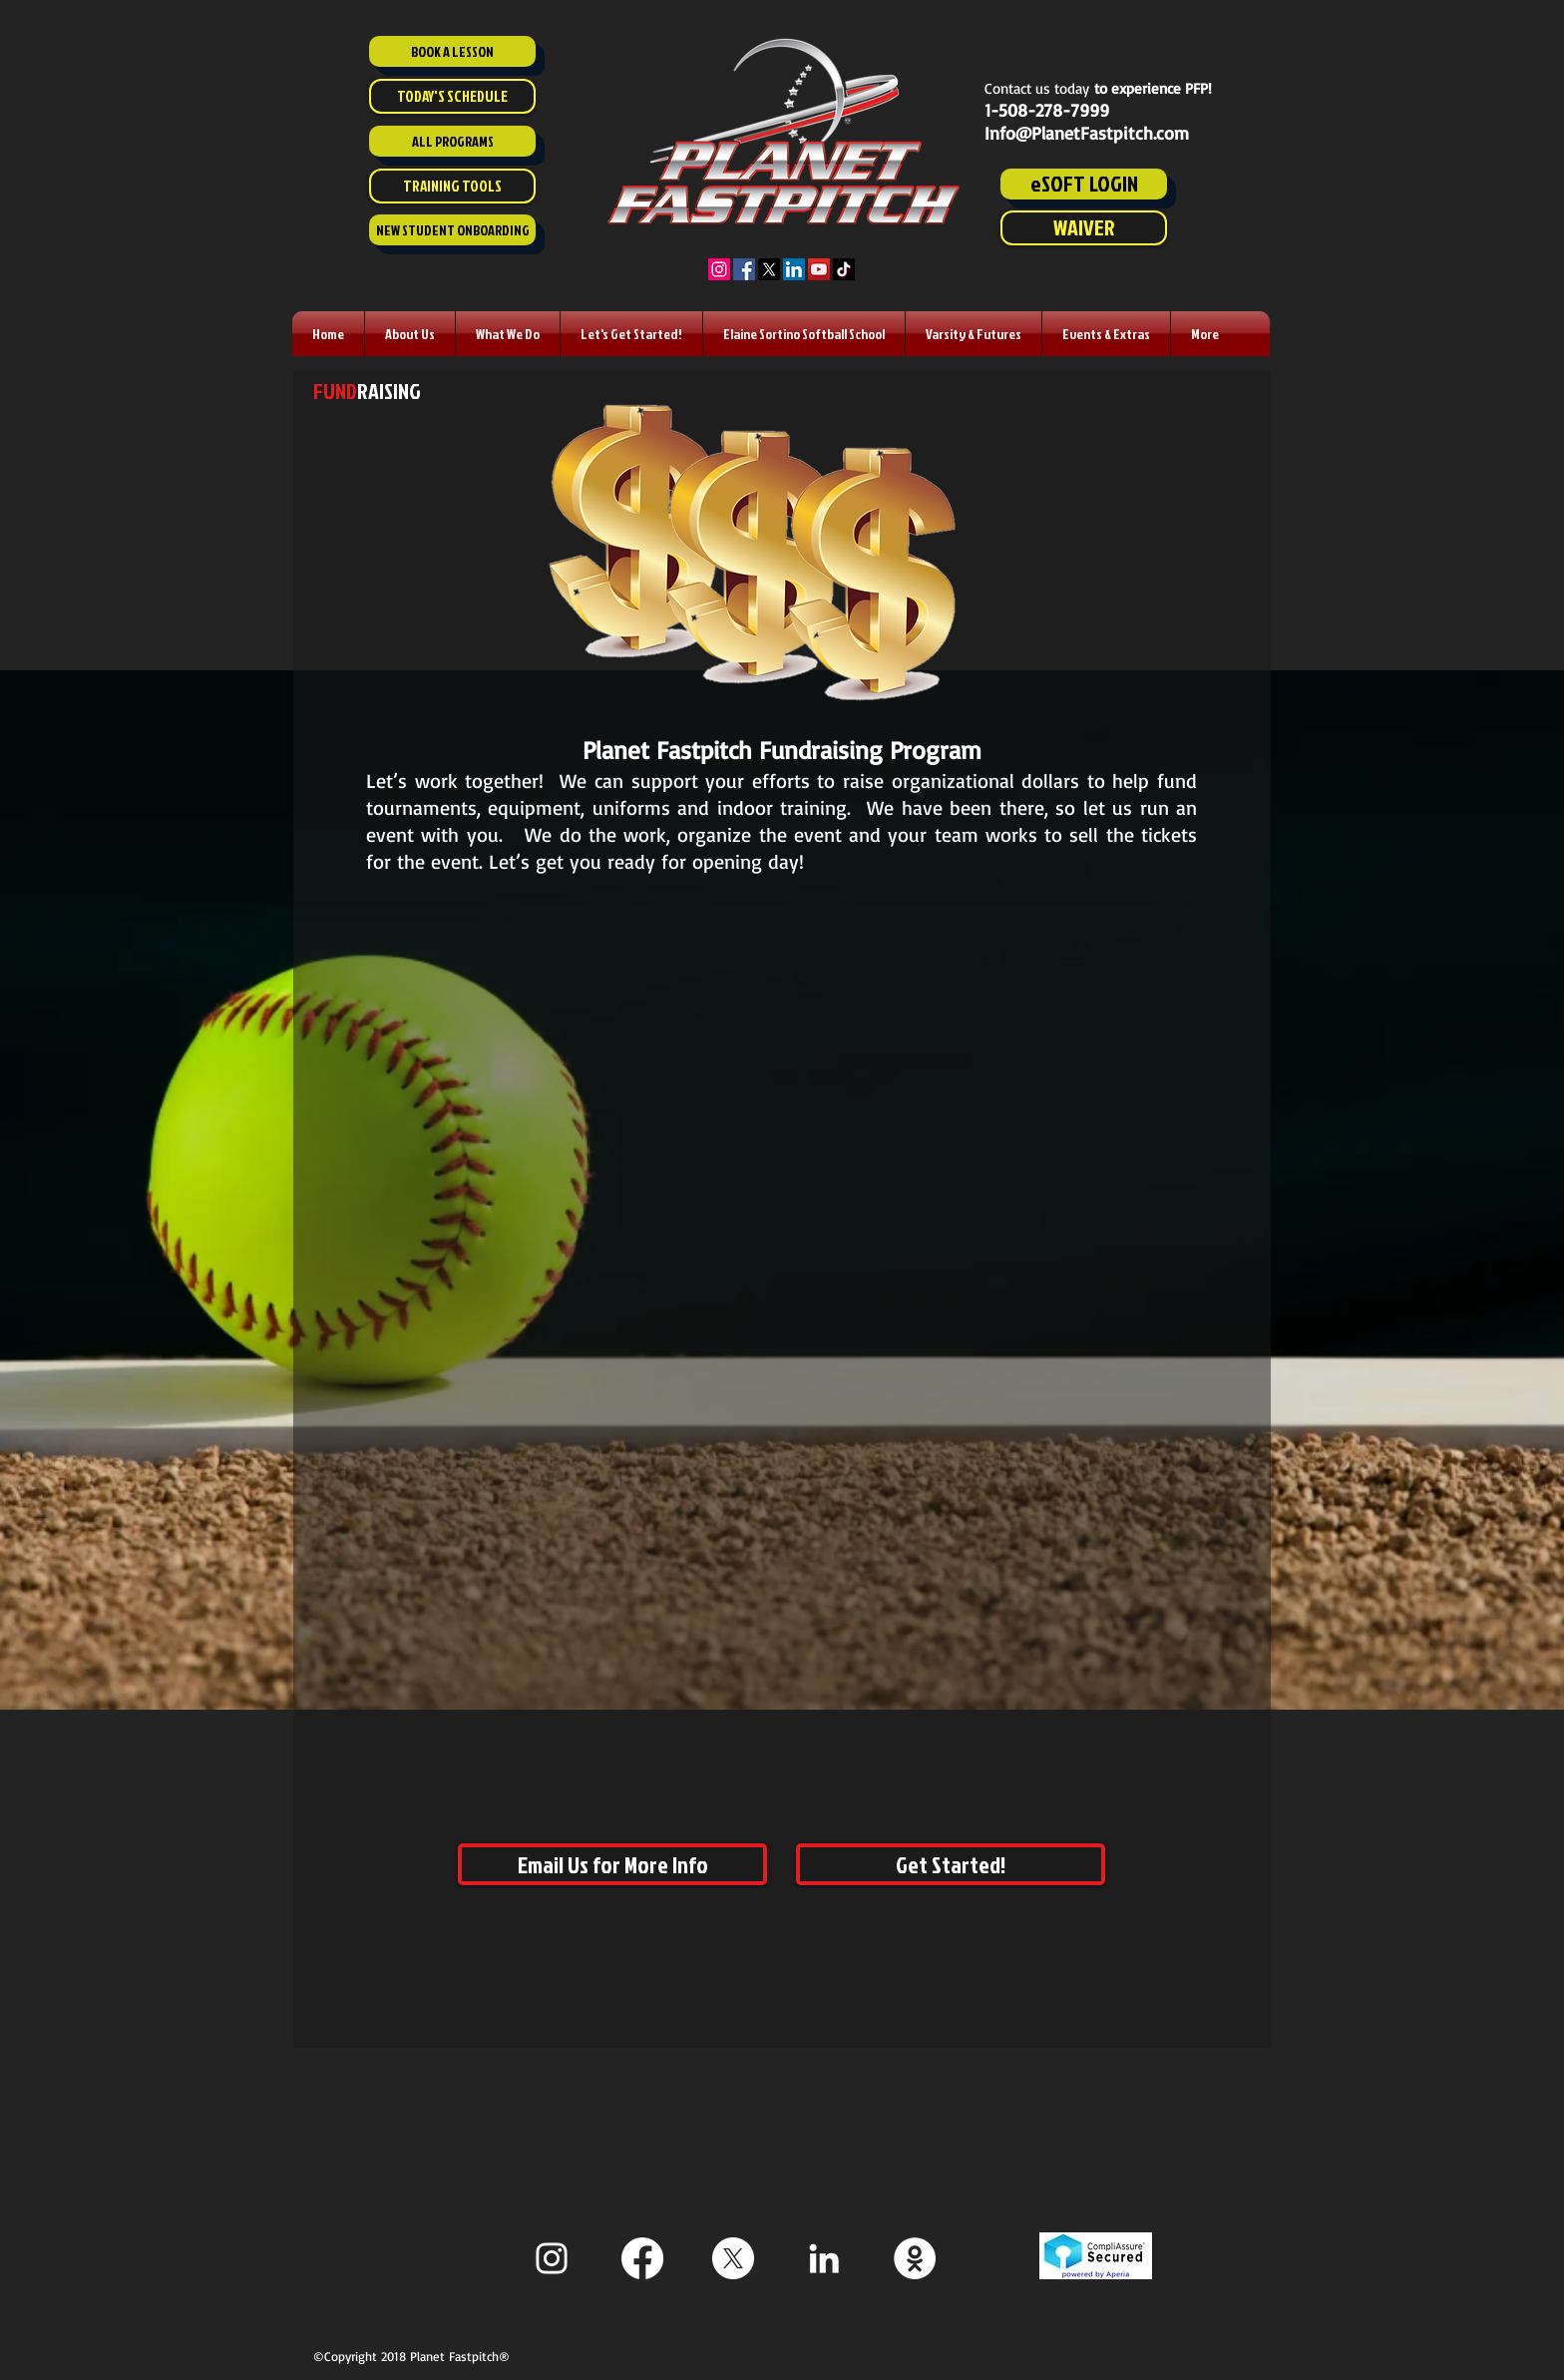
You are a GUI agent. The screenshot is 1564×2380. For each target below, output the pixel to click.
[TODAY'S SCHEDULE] (452, 96)
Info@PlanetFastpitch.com (1086, 133)
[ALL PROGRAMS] (452, 141)
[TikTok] (844, 269)
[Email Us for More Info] (612, 1864)
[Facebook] (744, 269)
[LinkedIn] (794, 269)
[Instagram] (719, 269)
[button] (410, 333)
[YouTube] (819, 269)
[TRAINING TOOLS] (452, 186)
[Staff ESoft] (915, 2258)
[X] (769, 269)
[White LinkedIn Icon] (824, 2258)
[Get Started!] (950, 1864)
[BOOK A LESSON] (452, 51)
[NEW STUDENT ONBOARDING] (452, 229)
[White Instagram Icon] (552, 2258)
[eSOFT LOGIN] (1083, 184)
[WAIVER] (1083, 227)
